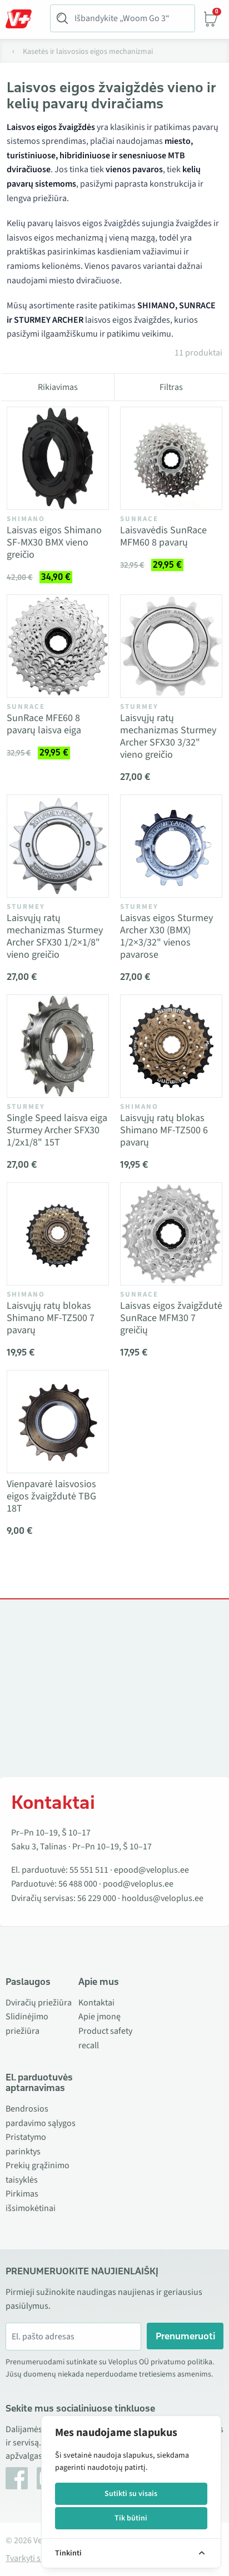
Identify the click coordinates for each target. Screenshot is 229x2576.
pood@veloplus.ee (138, 1884)
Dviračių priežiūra (39, 2003)
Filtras (171, 387)
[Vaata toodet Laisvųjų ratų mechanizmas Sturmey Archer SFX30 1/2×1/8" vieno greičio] (58, 846)
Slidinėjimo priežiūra (27, 2023)
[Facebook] (17, 2478)
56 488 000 (77, 1884)
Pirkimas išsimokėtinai (31, 2201)
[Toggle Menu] (24, 18)
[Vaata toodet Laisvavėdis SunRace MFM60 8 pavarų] (171, 458)
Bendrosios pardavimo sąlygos (41, 2116)
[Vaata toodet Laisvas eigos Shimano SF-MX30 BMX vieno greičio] (58, 458)
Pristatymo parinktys (26, 2144)
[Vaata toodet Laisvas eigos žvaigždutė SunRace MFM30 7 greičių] (171, 1234)
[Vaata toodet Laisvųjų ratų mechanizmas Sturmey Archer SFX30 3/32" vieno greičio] (171, 646)
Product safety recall (105, 2038)
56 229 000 (96, 1898)
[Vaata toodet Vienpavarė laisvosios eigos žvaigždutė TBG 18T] (58, 1421)
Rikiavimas (58, 387)
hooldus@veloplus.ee (162, 1898)
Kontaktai (96, 2003)
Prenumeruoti (185, 2336)
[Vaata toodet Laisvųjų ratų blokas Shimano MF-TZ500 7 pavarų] (58, 1234)
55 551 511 (88, 1870)
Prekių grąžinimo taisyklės (37, 2172)
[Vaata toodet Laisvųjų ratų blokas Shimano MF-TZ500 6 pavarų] (171, 1046)
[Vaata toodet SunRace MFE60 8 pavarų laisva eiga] (58, 646)
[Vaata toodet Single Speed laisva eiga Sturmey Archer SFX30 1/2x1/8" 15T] (58, 1046)
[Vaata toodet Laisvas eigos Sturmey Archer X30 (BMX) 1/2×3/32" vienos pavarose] (171, 846)
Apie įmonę (99, 2016)
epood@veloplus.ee (151, 1870)
